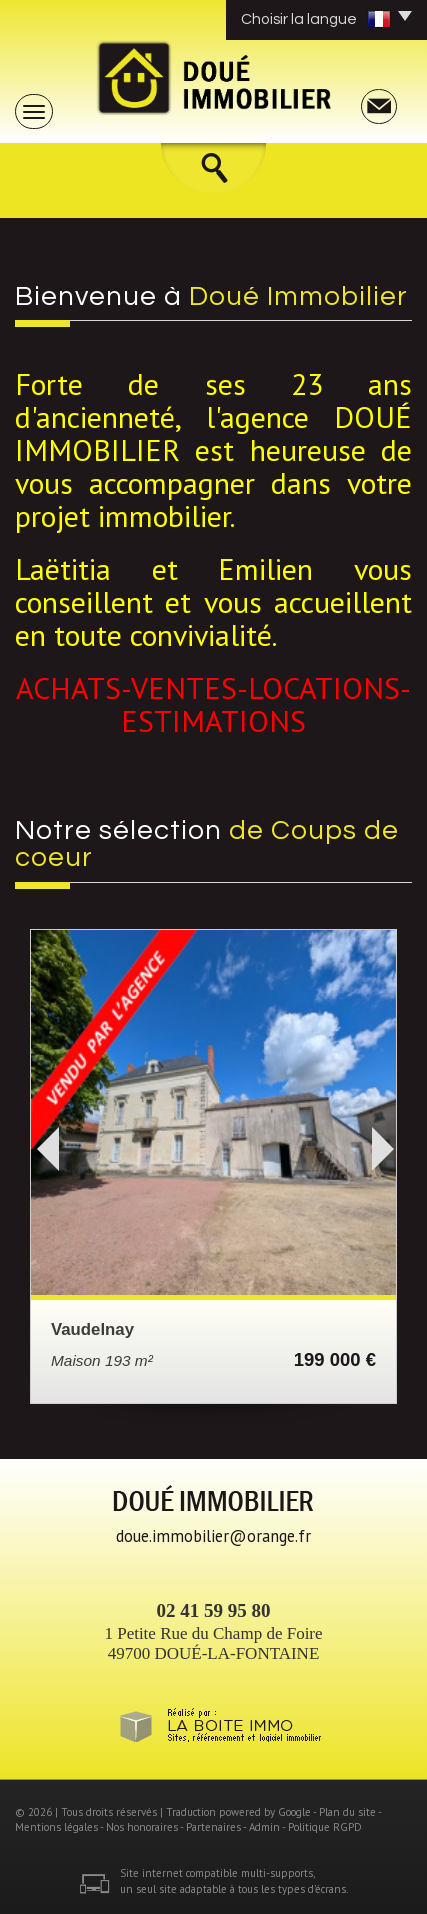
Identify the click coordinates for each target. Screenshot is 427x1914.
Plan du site (347, 1812)
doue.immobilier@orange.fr (213, 1536)
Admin (264, 1827)
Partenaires (213, 1827)
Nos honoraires (142, 1827)
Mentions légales (56, 1827)
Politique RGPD (325, 1827)
